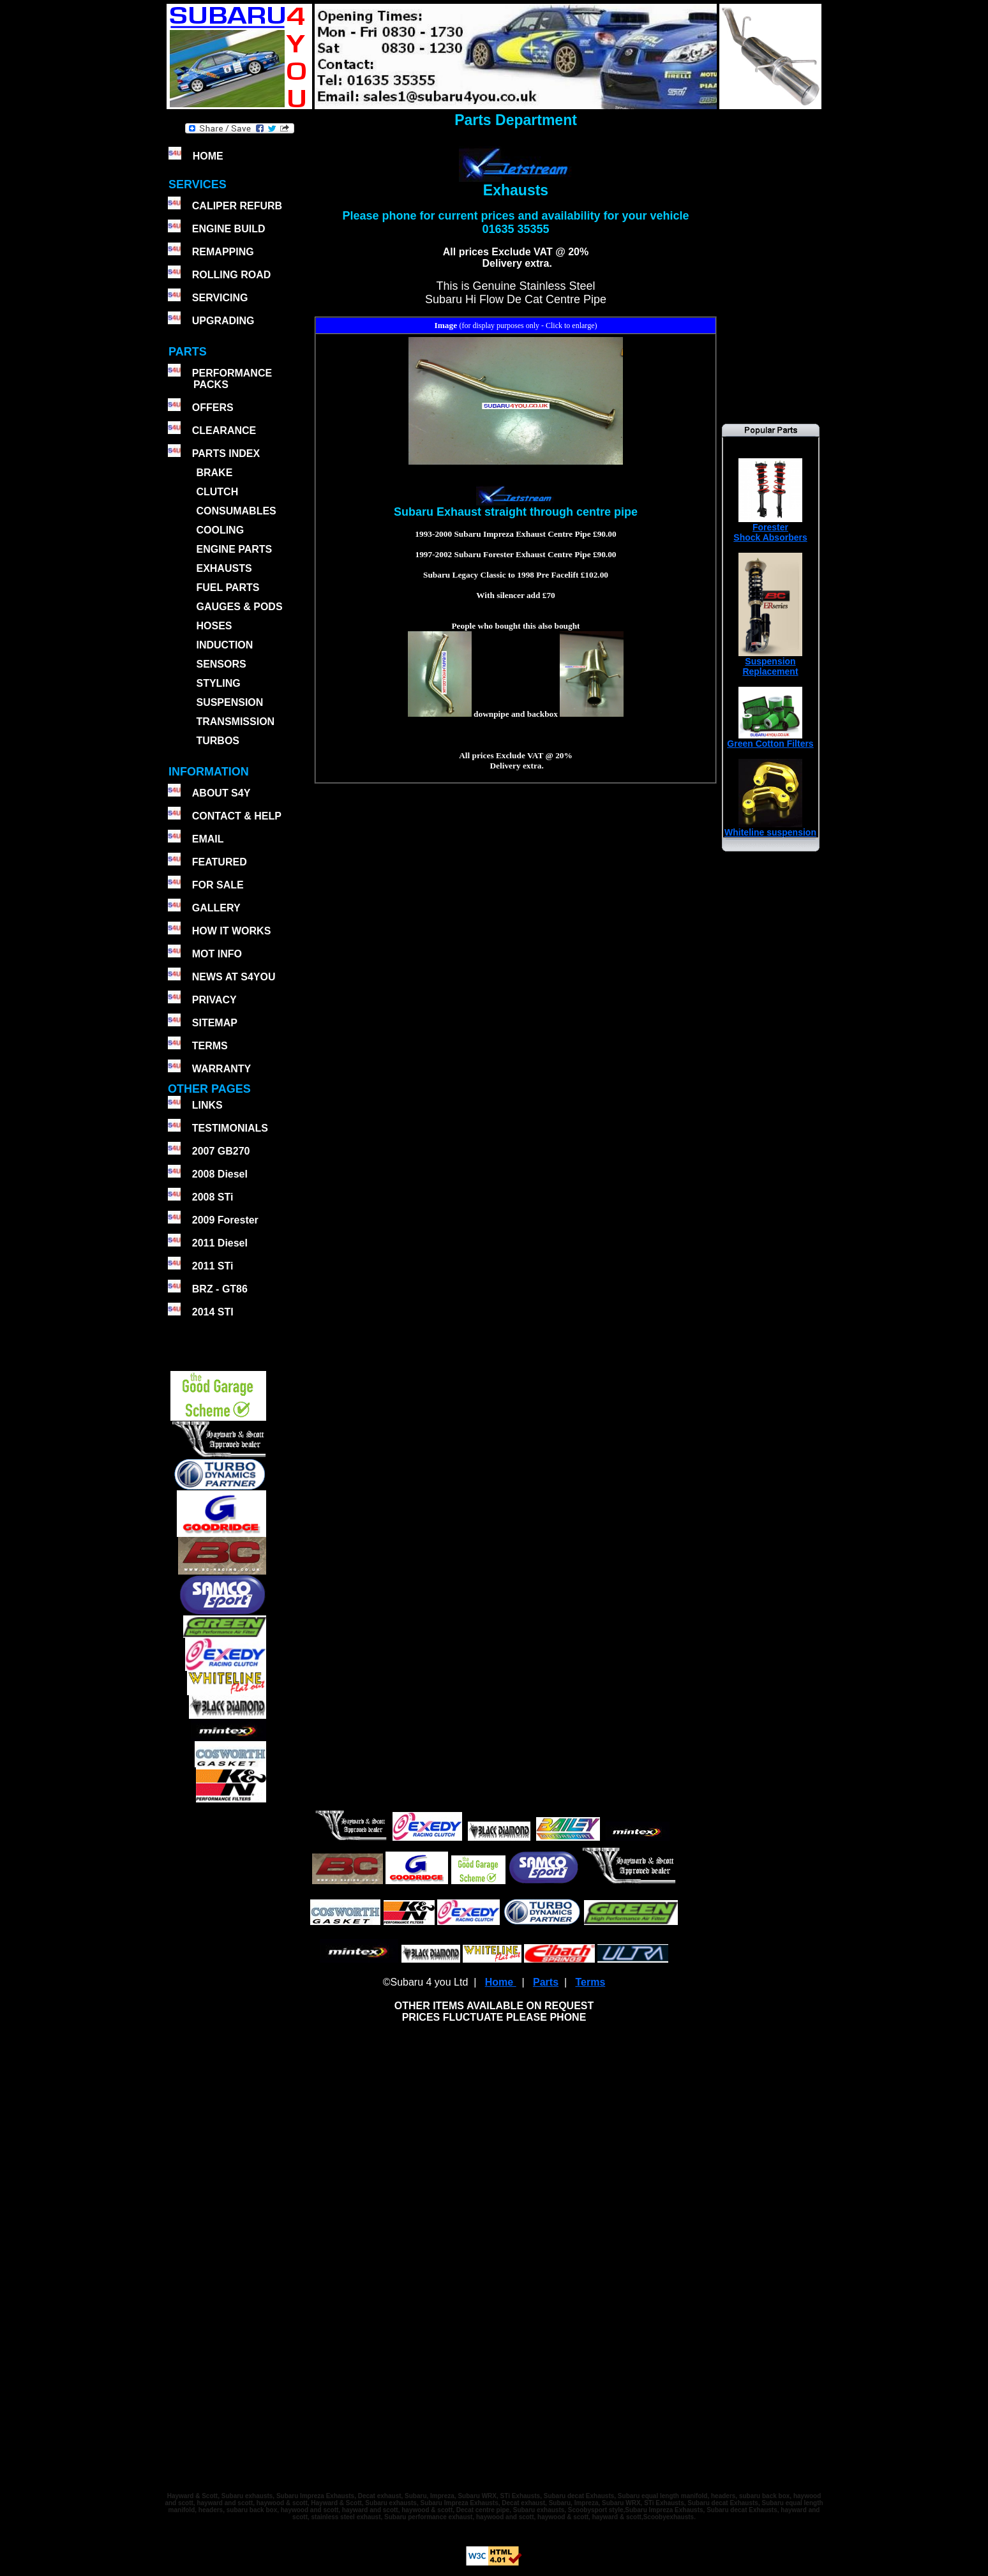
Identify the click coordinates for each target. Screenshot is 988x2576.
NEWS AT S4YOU (234, 976)
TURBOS (217, 740)
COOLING (220, 530)
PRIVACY (214, 999)
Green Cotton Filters (770, 739)
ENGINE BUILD (229, 228)
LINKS (207, 1105)
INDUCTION (224, 645)
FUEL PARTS (227, 587)
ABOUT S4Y (221, 793)
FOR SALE (218, 885)
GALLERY (216, 907)
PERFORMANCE (232, 373)
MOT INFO (217, 953)
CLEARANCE (224, 430)
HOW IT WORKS (231, 930)
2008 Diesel (220, 1174)
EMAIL (208, 839)
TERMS (210, 1045)
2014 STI (213, 1312)
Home (500, 1982)
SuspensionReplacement (770, 662)
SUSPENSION (229, 702)
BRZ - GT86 (220, 1289)
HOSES (214, 625)
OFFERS (213, 407)
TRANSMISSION (235, 721)
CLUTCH (217, 491)
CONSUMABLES (236, 510)
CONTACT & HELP (236, 816)
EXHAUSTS (223, 568)
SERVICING (220, 297)
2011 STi (213, 1266)
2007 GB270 (221, 1151)
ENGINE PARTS (234, 549)
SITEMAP (214, 1022)
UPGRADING (223, 320)
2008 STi (213, 1197)
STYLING (218, 683)
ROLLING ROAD (231, 274)
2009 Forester (225, 1220)
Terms (590, 1982)
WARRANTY (221, 1068)
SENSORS (221, 664)
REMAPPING (223, 251)
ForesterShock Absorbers (770, 528)
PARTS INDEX (226, 453)
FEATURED (219, 862)
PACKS (209, 384)
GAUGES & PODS (239, 606)
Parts (545, 1982)
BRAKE (214, 472)
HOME (208, 156)
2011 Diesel (220, 1243)
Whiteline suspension (770, 828)
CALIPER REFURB (237, 205)
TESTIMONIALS (230, 1128)
